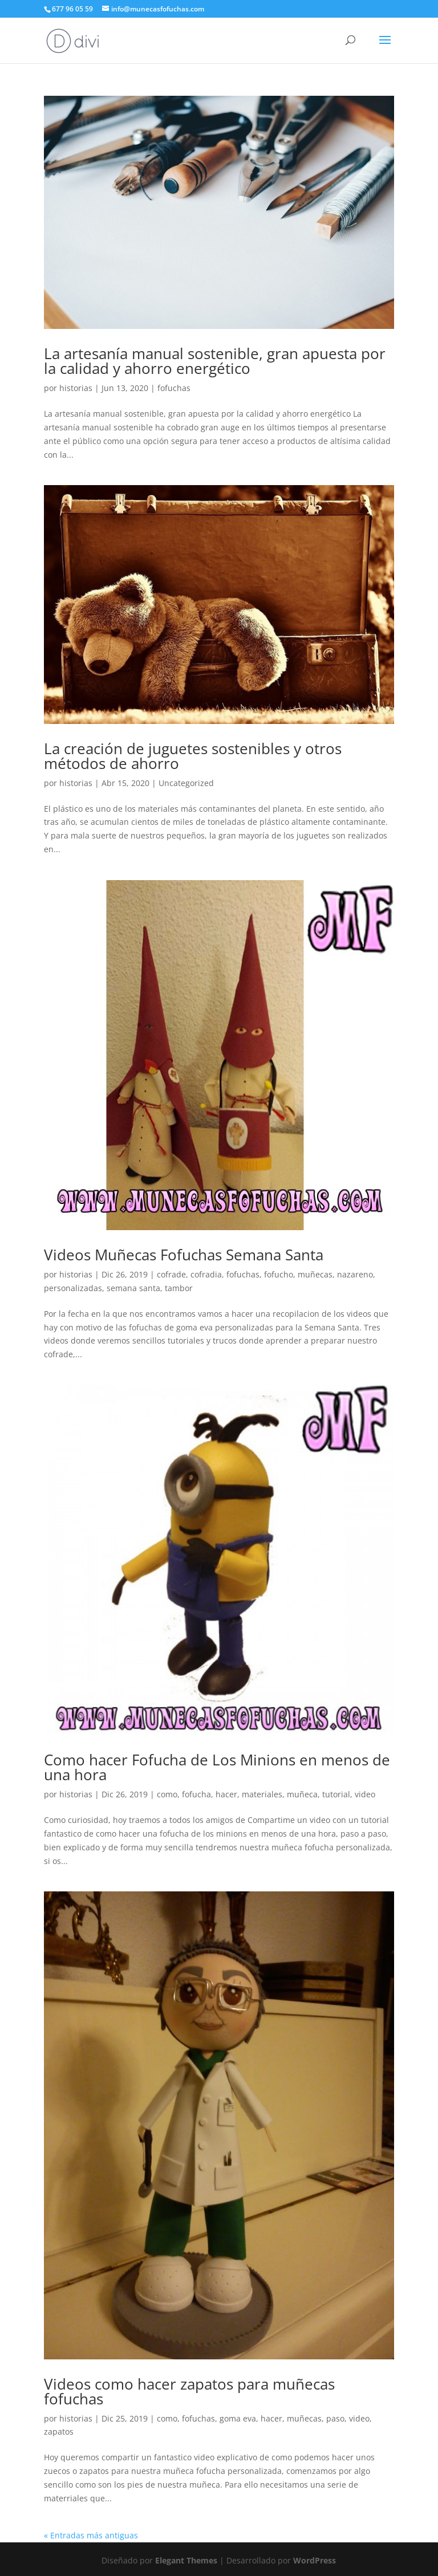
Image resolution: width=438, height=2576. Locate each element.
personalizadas (73, 1288)
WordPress (314, 2560)
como (167, 1794)
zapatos (59, 2431)
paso (335, 2418)
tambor (179, 1288)
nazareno (355, 1274)
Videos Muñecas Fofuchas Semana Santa (183, 1254)
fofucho (278, 1274)
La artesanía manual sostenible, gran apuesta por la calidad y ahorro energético (215, 361)
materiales (262, 1794)
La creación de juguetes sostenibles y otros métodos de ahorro (193, 756)
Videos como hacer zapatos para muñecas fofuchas (189, 2391)
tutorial (336, 1794)
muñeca (302, 1794)
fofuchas (173, 387)
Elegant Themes (186, 2560)
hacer (226, 1794)
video (365, 1794)
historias (75, 387)
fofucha (196, 1794)
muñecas (315, 1274)
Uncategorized (186, 783)
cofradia (206, 1274)
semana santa (133, 1288)
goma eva (238, 2418)
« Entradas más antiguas (91, 2535)
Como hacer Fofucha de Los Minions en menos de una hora (217, 1767)
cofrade (171, 1274)
